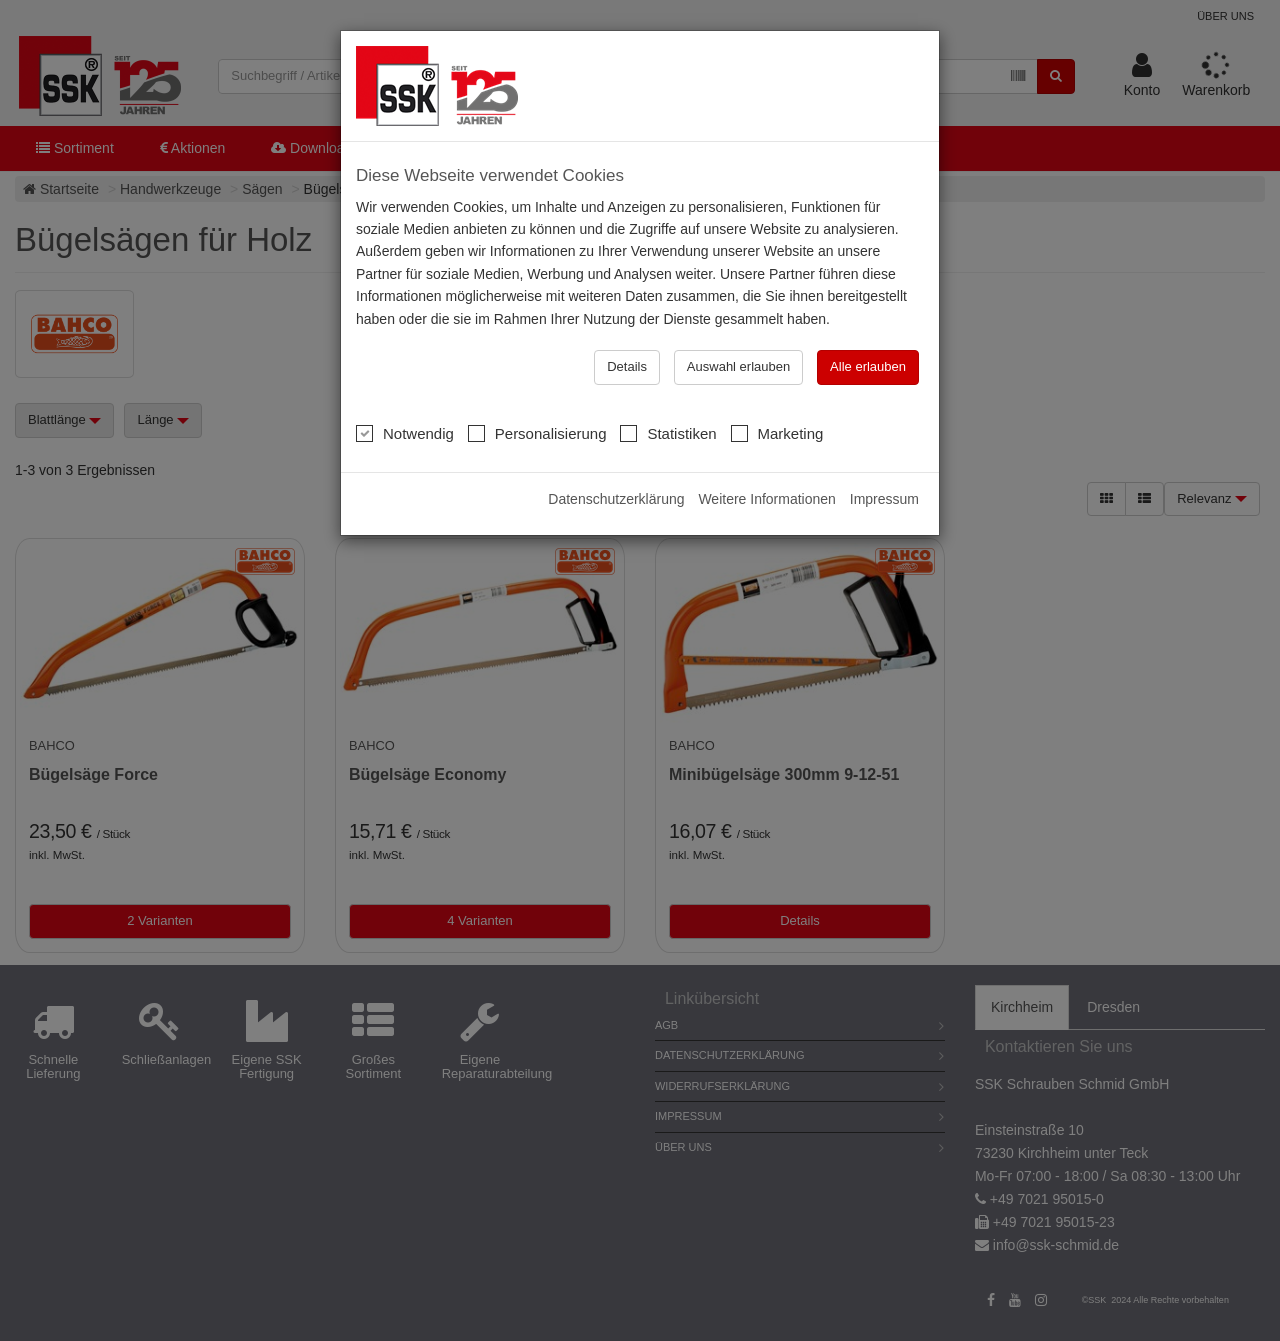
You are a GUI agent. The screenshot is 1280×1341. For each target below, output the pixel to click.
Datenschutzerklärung (616, 499)
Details (627, 366)
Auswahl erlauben (738, 366)
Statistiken (668, 433)
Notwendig (405, 433)
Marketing (777, 433)
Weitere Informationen (766, 499)
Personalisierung (537, 433)
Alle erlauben (868, 366)
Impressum (884, 499)
